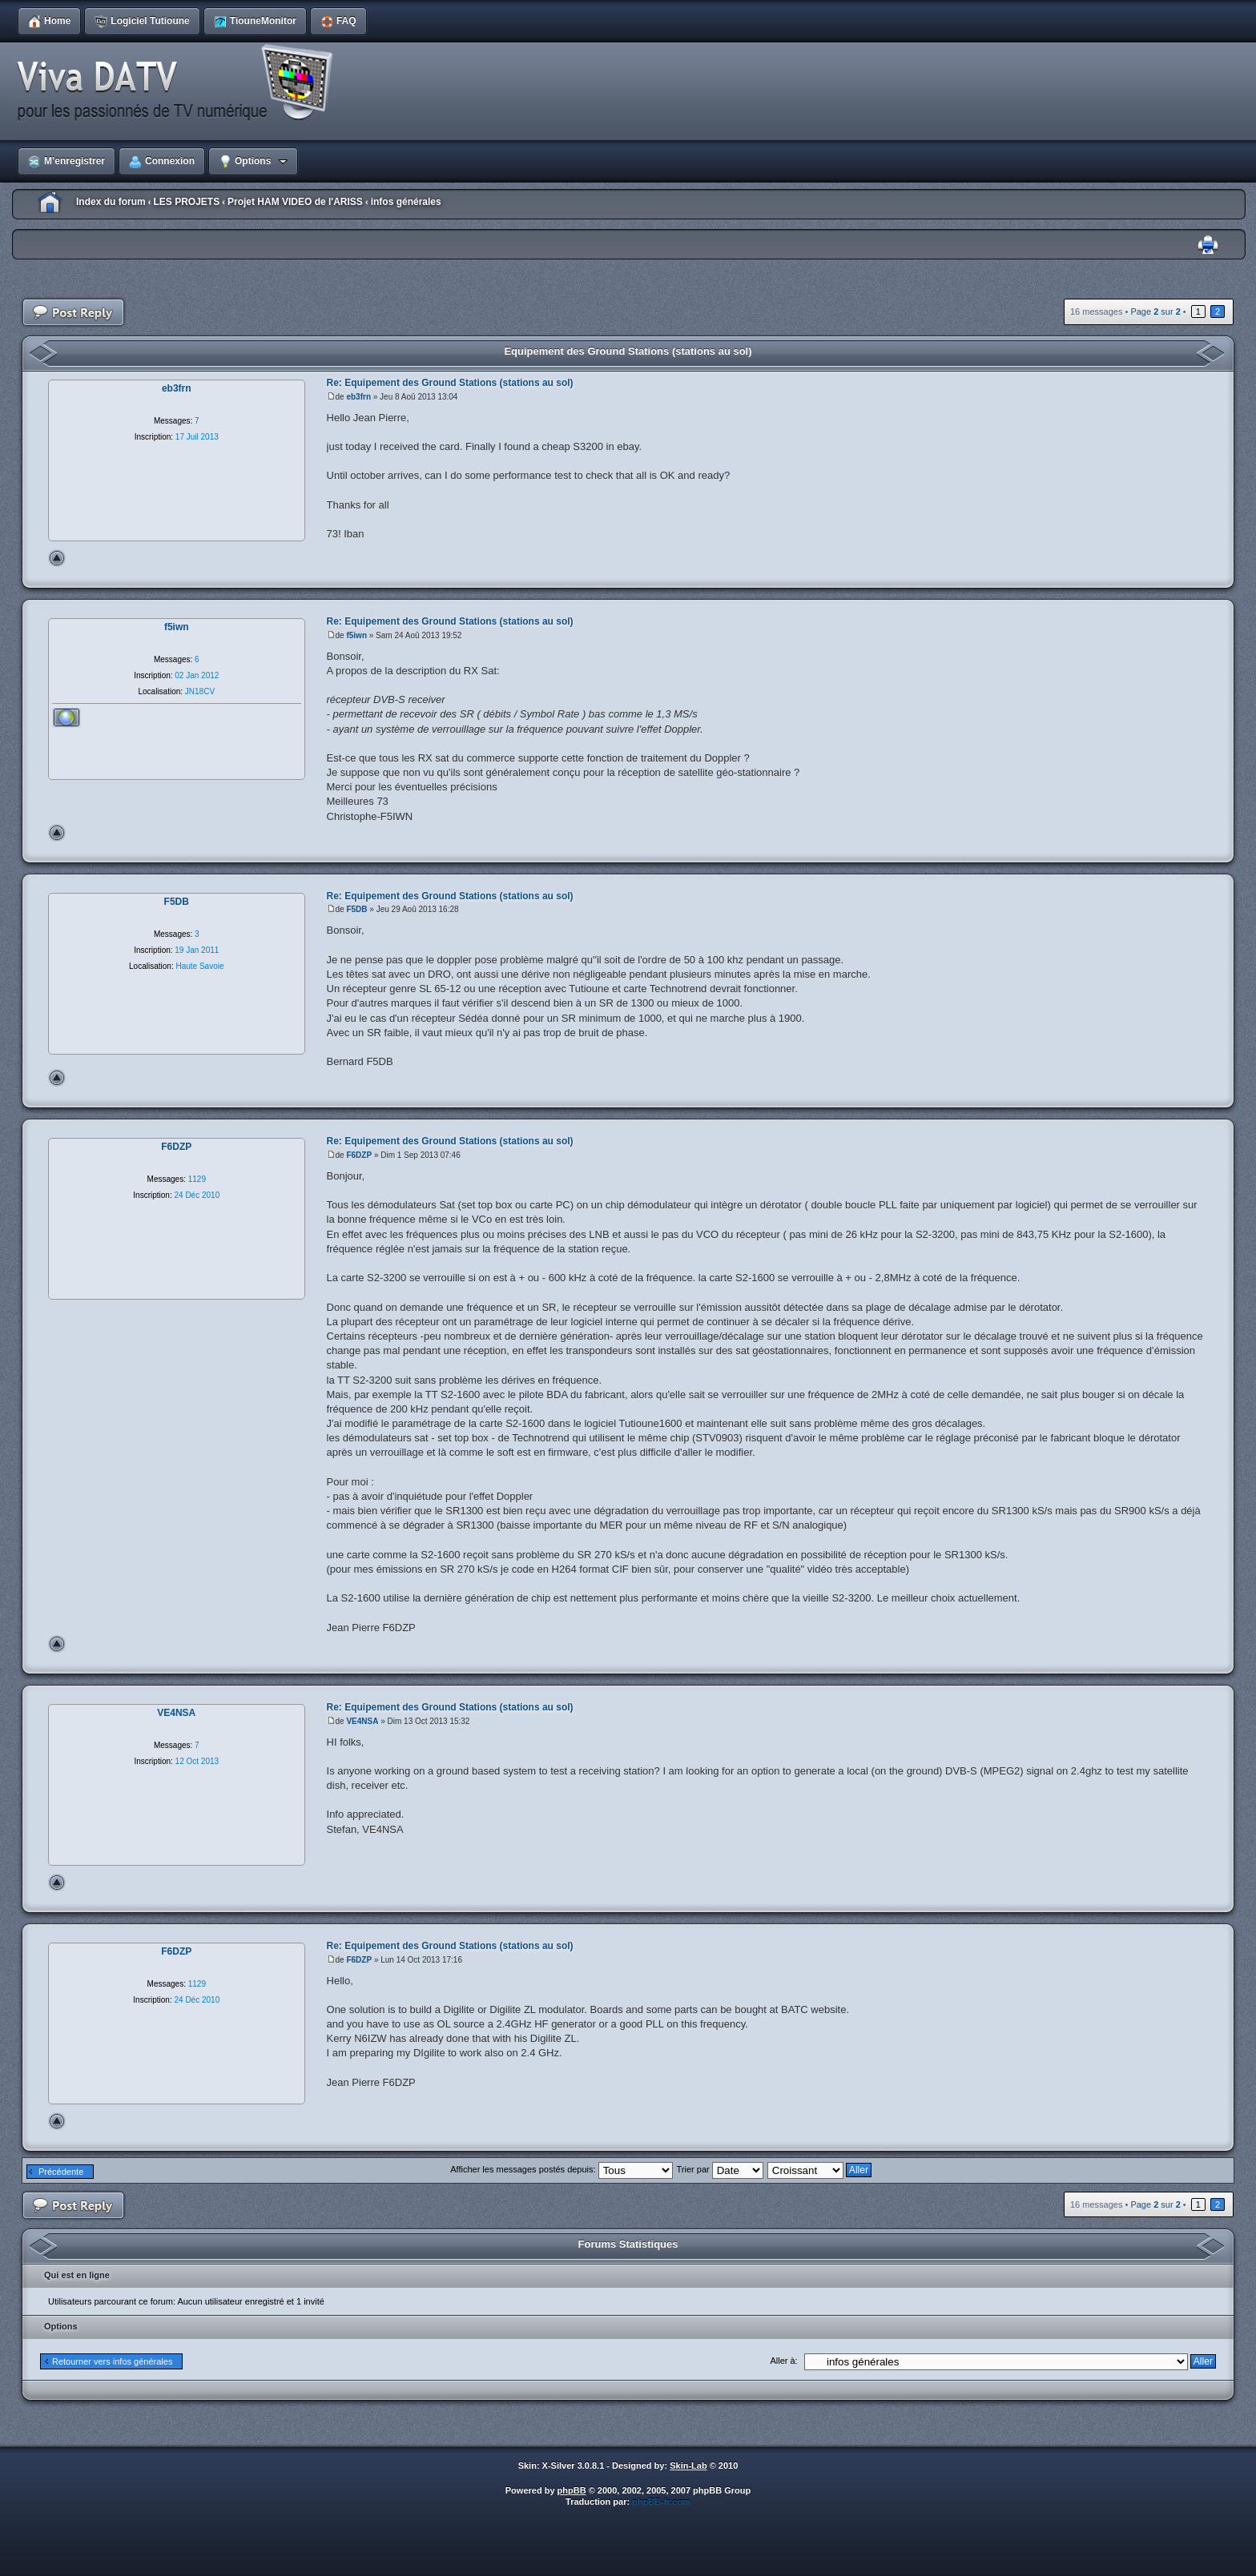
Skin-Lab (688, 2465)
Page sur (1155, 311)
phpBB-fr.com (661, 2501)
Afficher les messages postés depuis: (561, 2169)
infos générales (406, 201)
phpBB (572, 2490)
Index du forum (111, 201)
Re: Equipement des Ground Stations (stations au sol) (450, 382)
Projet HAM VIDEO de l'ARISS (295, 201)
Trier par (720, 2169)
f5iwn (356, 635)
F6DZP (359, 1155)
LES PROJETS (186, 201)
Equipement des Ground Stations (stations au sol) (627, 351)
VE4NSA (362, 1721)
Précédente (60, 2171)
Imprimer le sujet (1208, 245)
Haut (57, 558)
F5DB (356, 909)
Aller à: (783, 2360)
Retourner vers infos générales (112, 2361)
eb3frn (358, 396)
